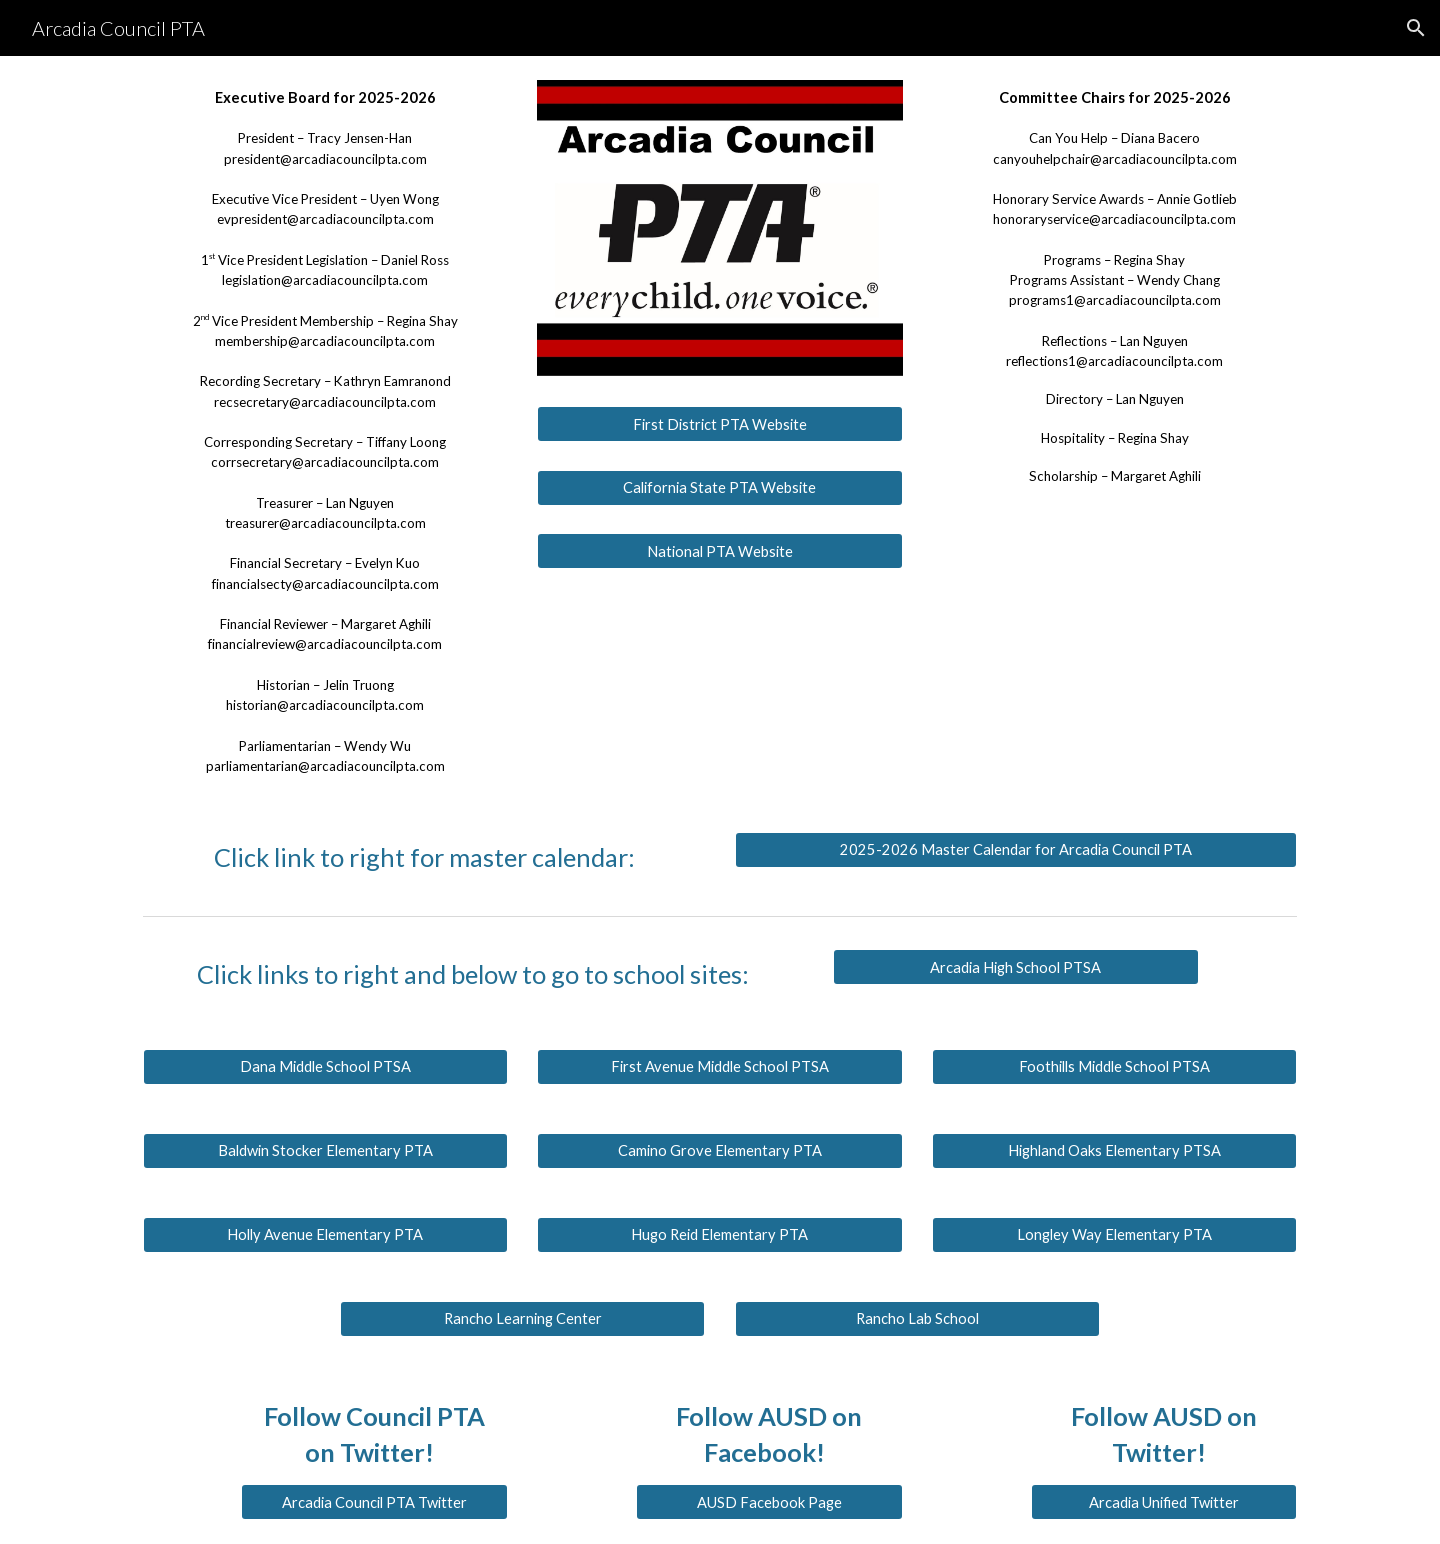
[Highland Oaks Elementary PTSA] (1114, 1151)
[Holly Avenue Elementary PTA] (325, 1235)
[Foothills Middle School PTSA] (1114, 1067)
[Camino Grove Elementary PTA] (719, 1151)
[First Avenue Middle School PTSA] (719, 1067)
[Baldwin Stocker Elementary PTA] (325, 1151)
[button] (1416, 28)
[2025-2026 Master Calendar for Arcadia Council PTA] (1016, 850)
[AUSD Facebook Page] (769, 1502)
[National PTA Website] (719, 551)
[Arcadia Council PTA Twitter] (374, 1502)
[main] (325, 432)
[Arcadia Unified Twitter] (1164, 1502)
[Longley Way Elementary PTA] (1114, 1235)
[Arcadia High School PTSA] (1015, 967)
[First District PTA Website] (719, 424)
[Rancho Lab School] (917, 1319)
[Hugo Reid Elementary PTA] (719, 1235)
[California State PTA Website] (719, 487)
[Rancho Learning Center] (522, 1319)
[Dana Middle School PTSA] (325, 1067)
